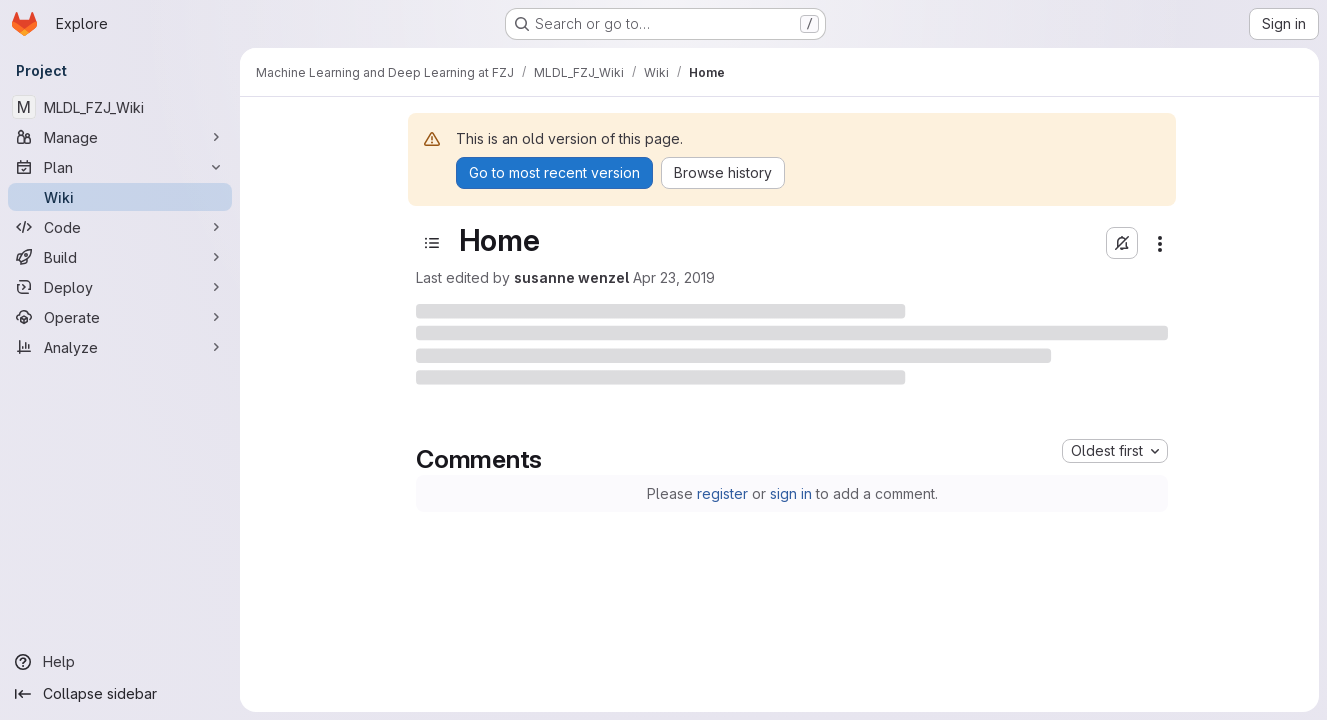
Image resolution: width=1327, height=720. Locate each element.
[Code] (120, 227)
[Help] (120, 662)
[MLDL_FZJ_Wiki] (120, 107)
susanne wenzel (571, 277)
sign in (791, 493)
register (722, 493)
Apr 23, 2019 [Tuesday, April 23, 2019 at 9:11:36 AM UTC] (674, 277)
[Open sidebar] (432, 243)
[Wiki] (120, 197)
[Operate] (120, 317)
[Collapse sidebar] (120, 694)
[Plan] (120, 167)
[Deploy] (120, 287)
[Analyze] (120, 347)
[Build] (120, 257)
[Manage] (120, 137)
